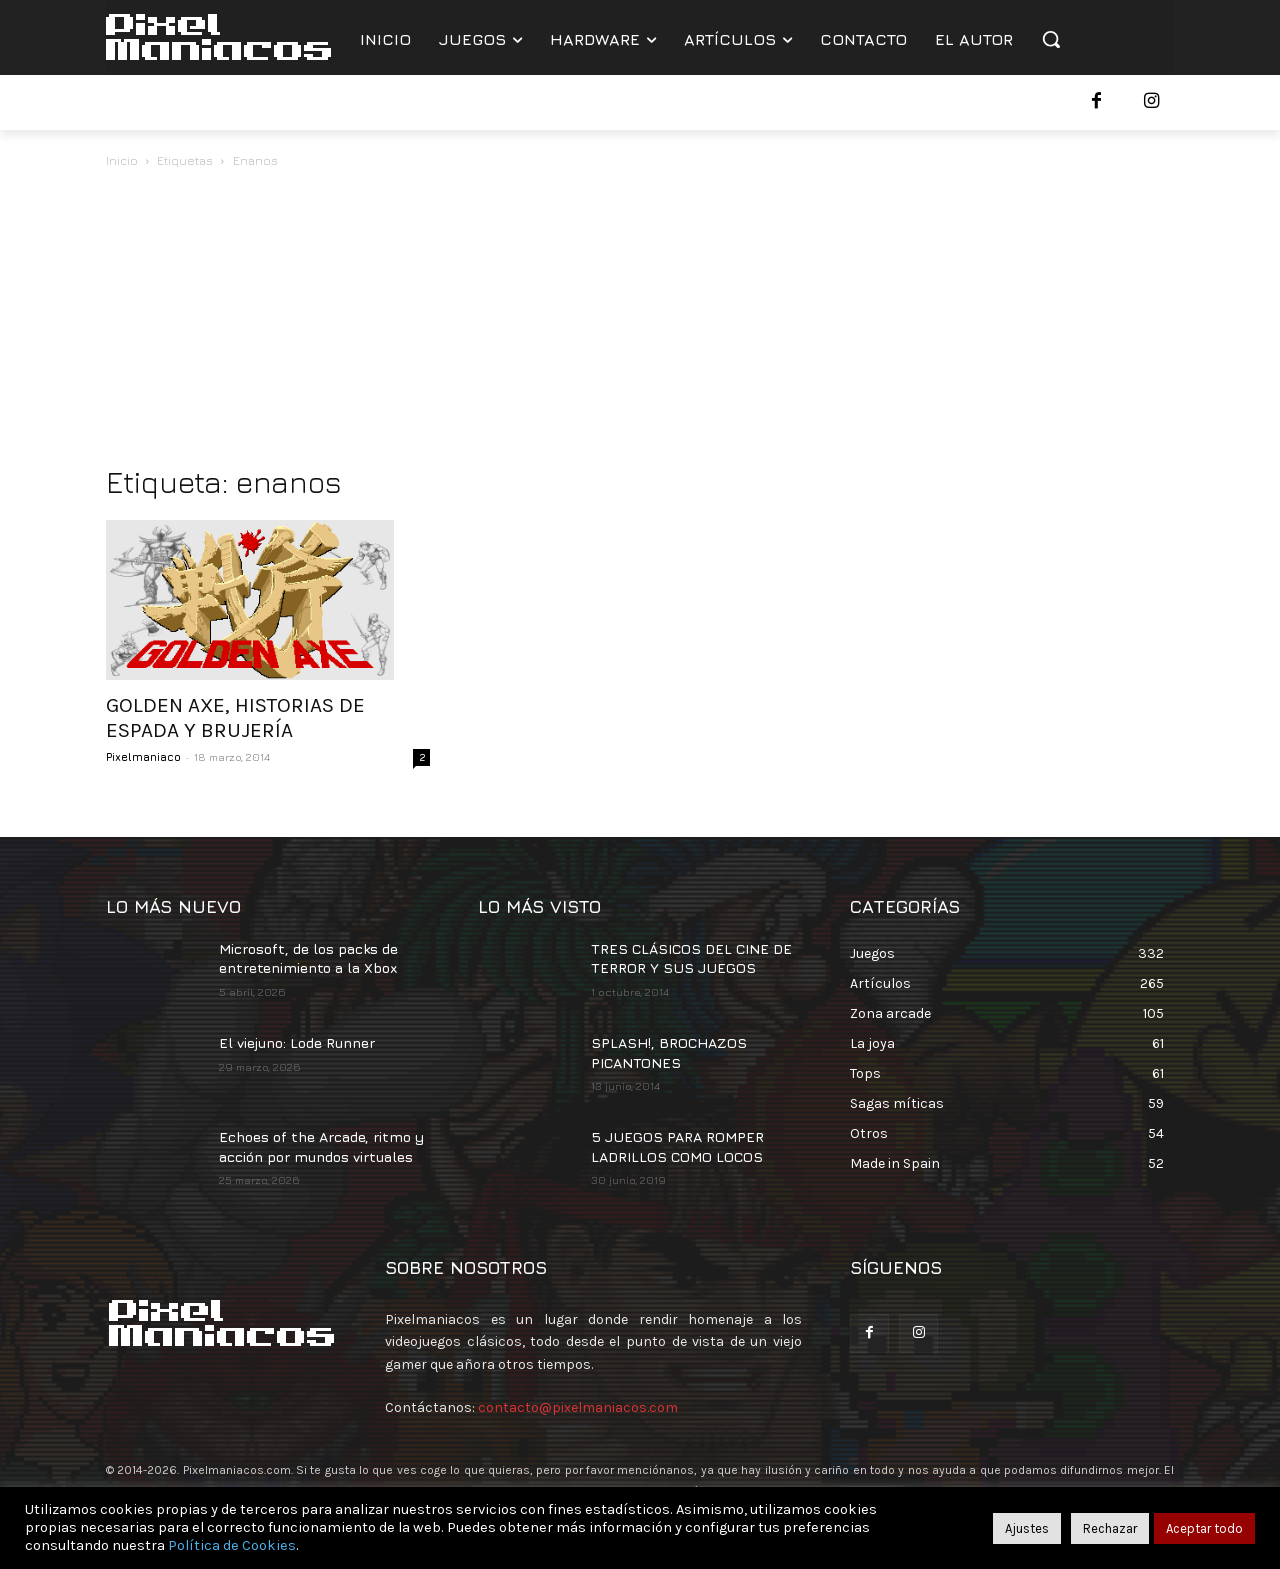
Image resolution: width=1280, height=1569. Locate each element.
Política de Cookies (232, 1545)
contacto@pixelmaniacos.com (578, 1407)
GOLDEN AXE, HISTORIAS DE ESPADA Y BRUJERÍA (235, 717)
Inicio (122, 160)
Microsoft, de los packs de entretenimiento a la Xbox (308, 958)
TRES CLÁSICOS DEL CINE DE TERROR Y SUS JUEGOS (691, 958)
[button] (1051, 39)
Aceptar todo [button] (1204, 1528)
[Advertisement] (640, 322)
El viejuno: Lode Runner (297, 1042)
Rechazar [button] (1110, 1528)
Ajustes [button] (1027, 1528)
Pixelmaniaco (143, 756)
